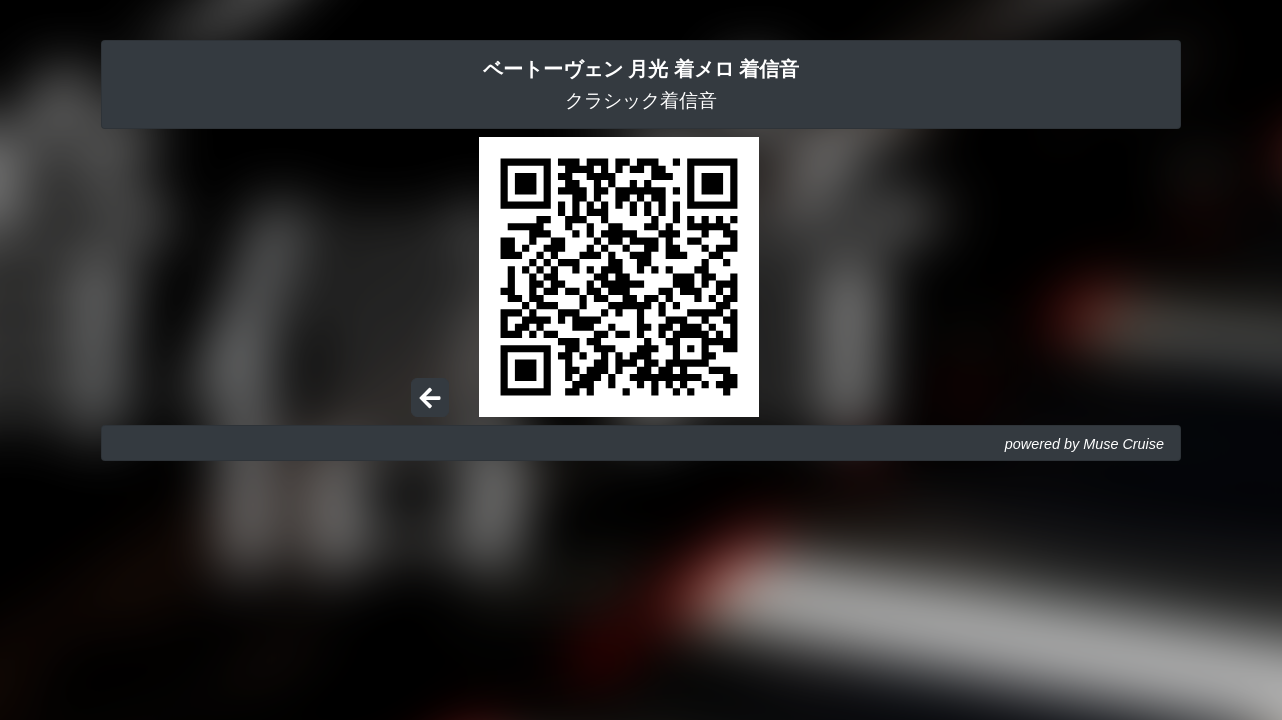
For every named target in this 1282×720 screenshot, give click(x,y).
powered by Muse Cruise (1084, 444)
